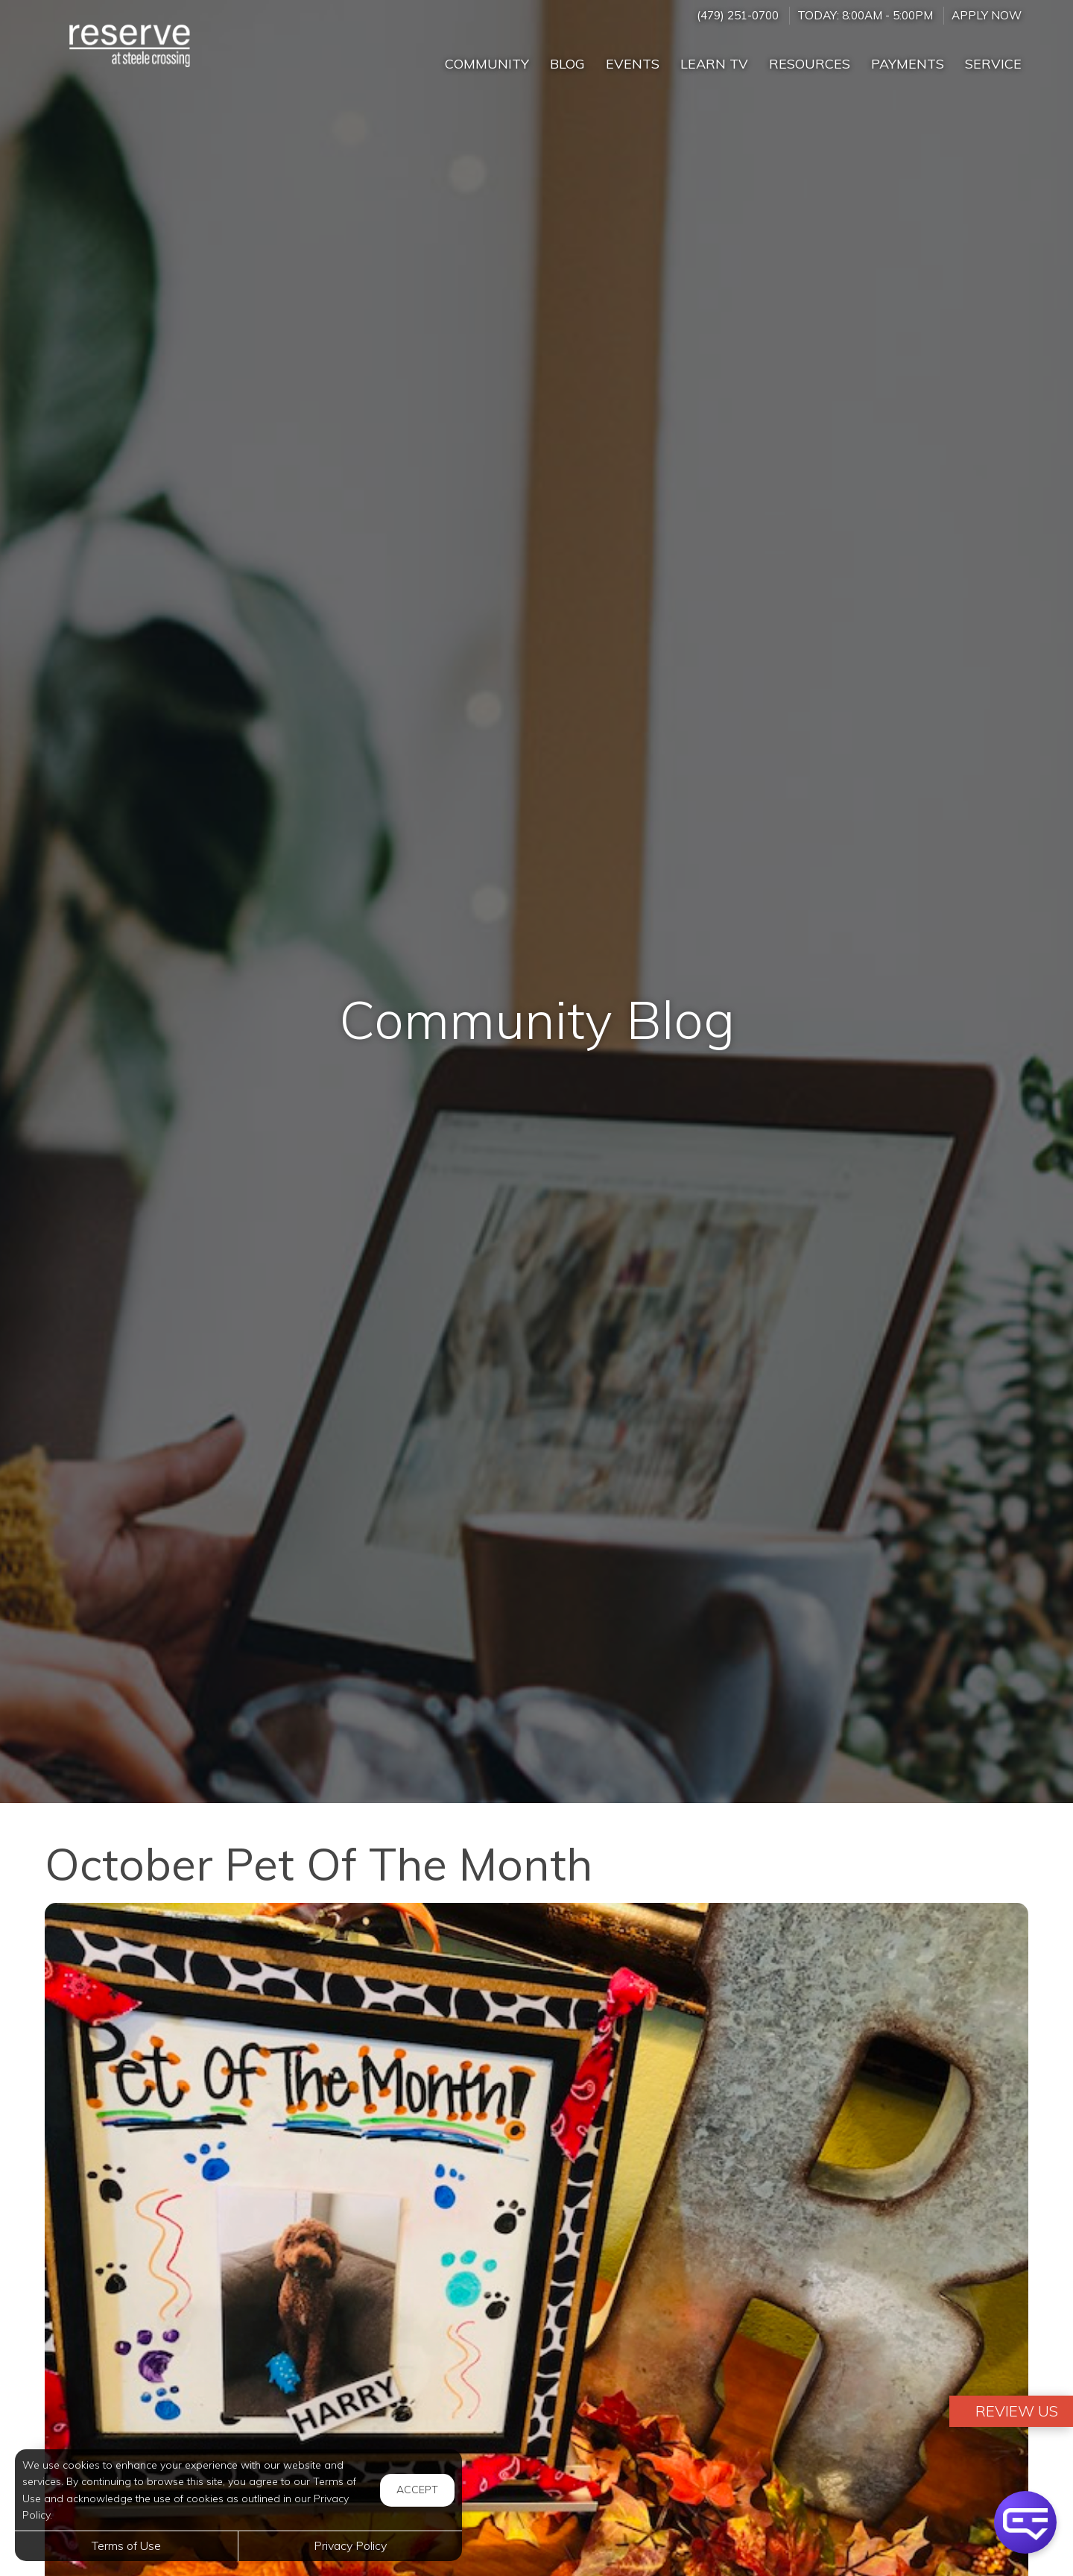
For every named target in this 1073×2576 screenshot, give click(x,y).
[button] (1025, 2522)
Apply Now (987, 15)
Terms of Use (126, 2545)
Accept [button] (417, 2489)
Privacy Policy (350, 2545)
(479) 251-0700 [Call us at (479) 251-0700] (738, 15)
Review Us (1015, 2411)
